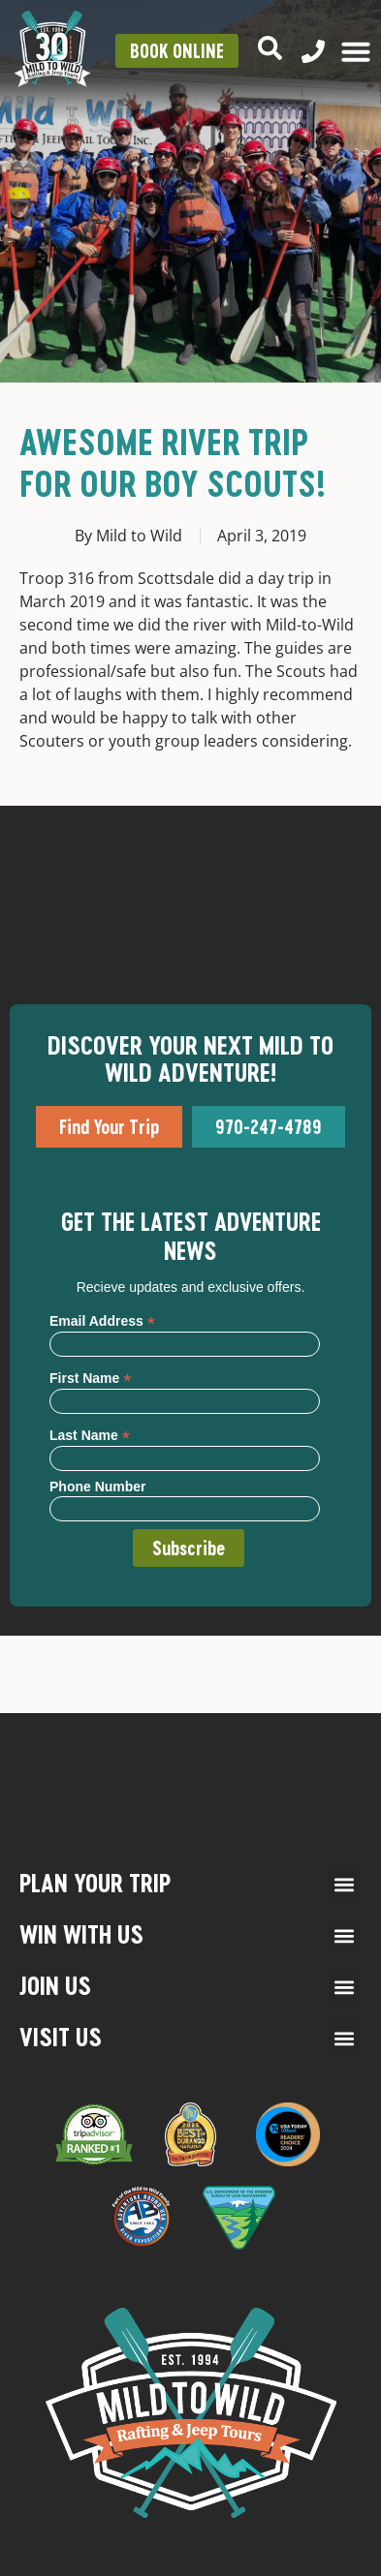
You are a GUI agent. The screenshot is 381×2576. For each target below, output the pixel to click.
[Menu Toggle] (355, 51)
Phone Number (97, 1486)
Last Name (89, 1434)
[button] (345, 1884)
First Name (90, 1377)
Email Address (102, 1320)
